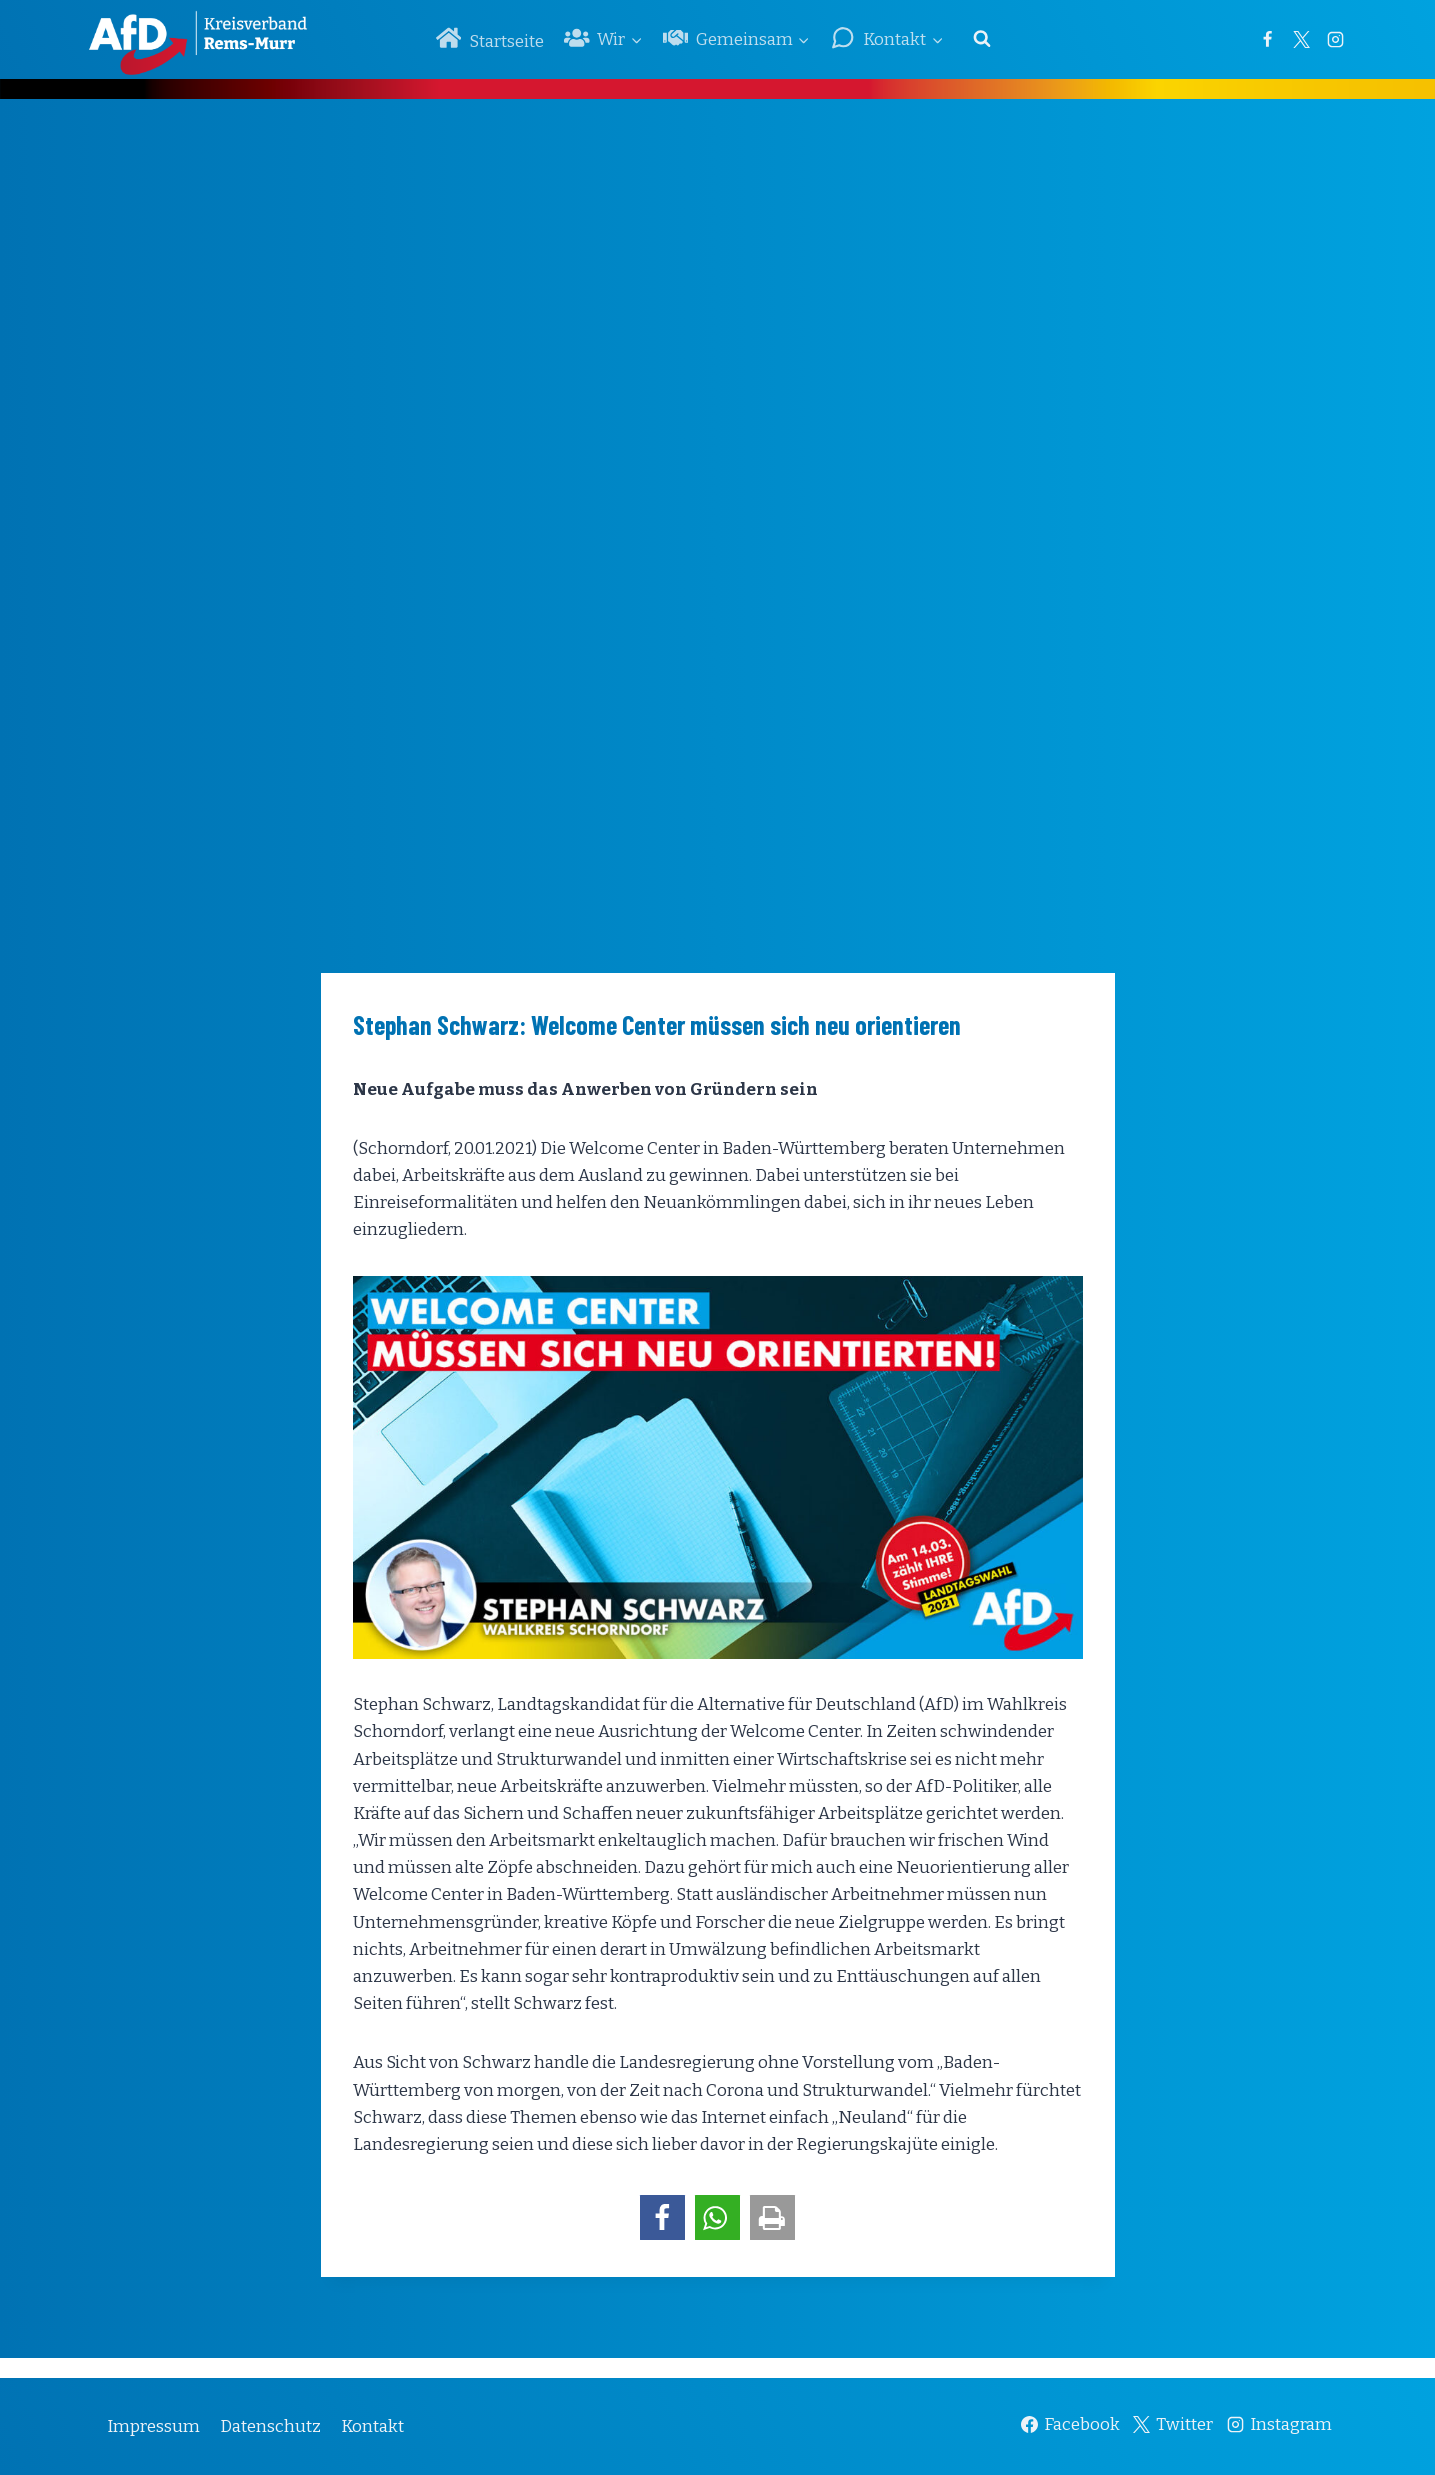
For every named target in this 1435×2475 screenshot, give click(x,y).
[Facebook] (1268, 39)
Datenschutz (270, 2426)
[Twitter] (1302, 39)
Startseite (490, 38)
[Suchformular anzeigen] (982, 39)
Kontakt (372, 2426)
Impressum (153, 2426)
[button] (662, 2217)
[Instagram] (1336, 39)
